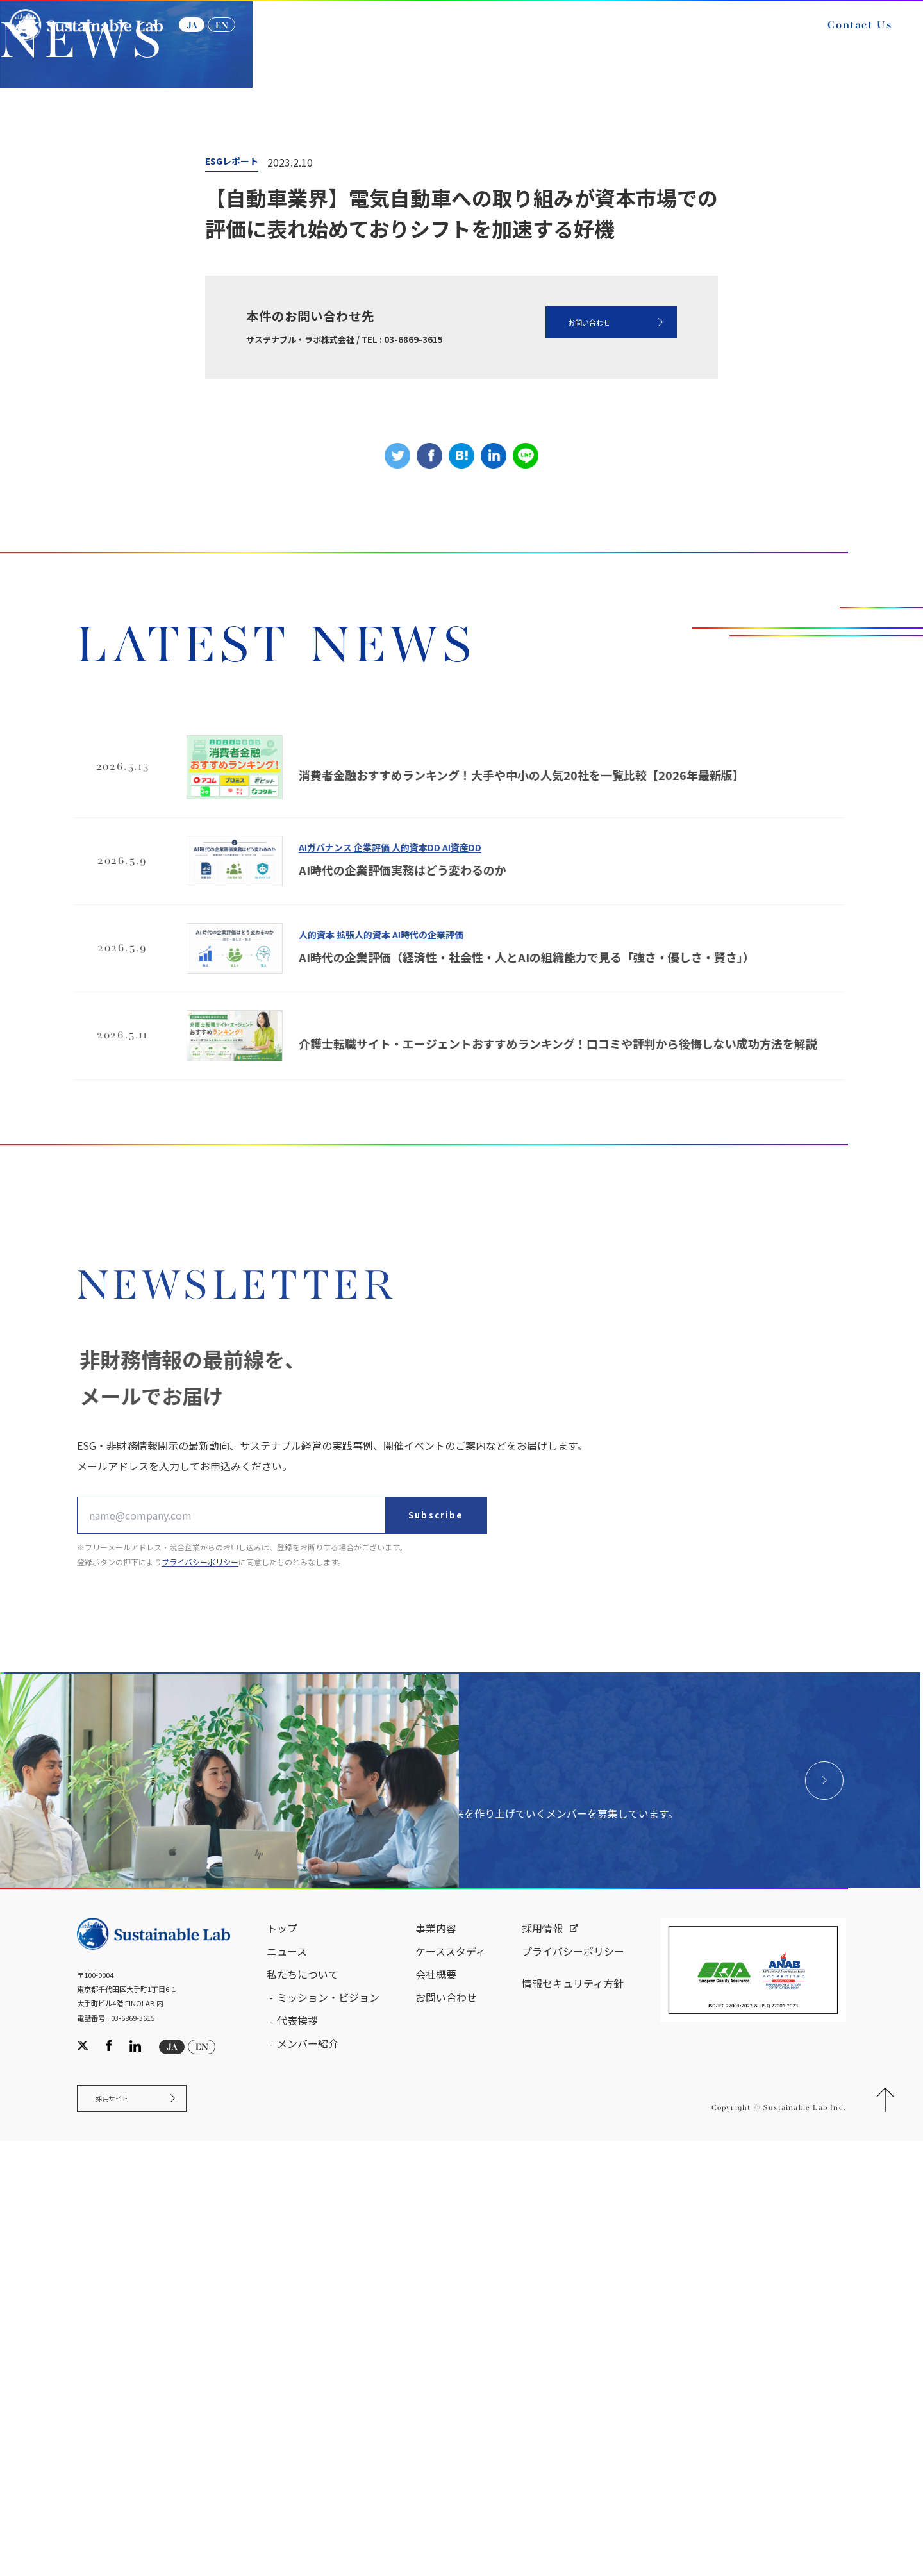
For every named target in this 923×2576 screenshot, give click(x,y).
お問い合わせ (560, 561)
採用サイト (124, 2529)
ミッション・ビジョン (328, 2422)
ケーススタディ (450, 2376)
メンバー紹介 (307, 2468)
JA (209, 37)
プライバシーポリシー (573, 2376)
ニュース (156, 288)
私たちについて (302, 2399)
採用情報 (542, 2353)
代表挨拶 (297, 2445)
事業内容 (435, 2353)
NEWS (218, 288)
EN (239, 37)
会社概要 (435, 2399)
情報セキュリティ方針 (573, 2408)
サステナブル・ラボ (68, 288)
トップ (282, 2353)
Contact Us (842, 37)
